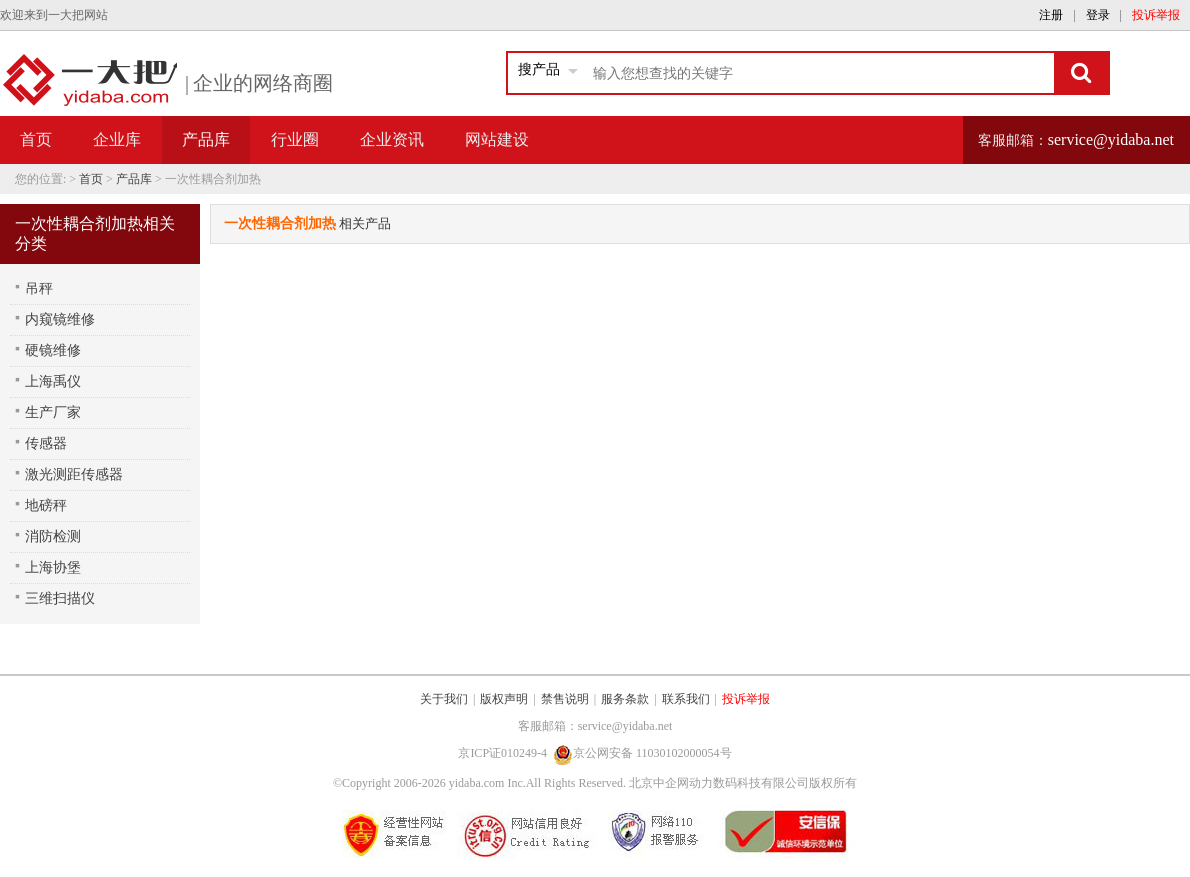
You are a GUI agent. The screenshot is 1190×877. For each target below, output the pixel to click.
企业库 (117, 139)
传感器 (46, 443)
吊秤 (39, 288)
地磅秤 (46, 505)
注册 (1051, 15)
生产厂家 (53, 412)
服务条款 (625, 699)
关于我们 (444, 699)
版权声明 (504, 699)
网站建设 (497, 139)
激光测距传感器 (74, 474)
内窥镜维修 (60, 319)
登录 (1098, 15)
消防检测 (53, 536)
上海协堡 (53, 567)
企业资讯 (392, 139)
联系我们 (686, 699)
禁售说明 (565, 699)
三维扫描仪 (60, 598)
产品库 (134, 179)
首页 (36, 139)
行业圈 (295, 139)
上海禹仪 (53, 381)
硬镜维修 (53, 350)
